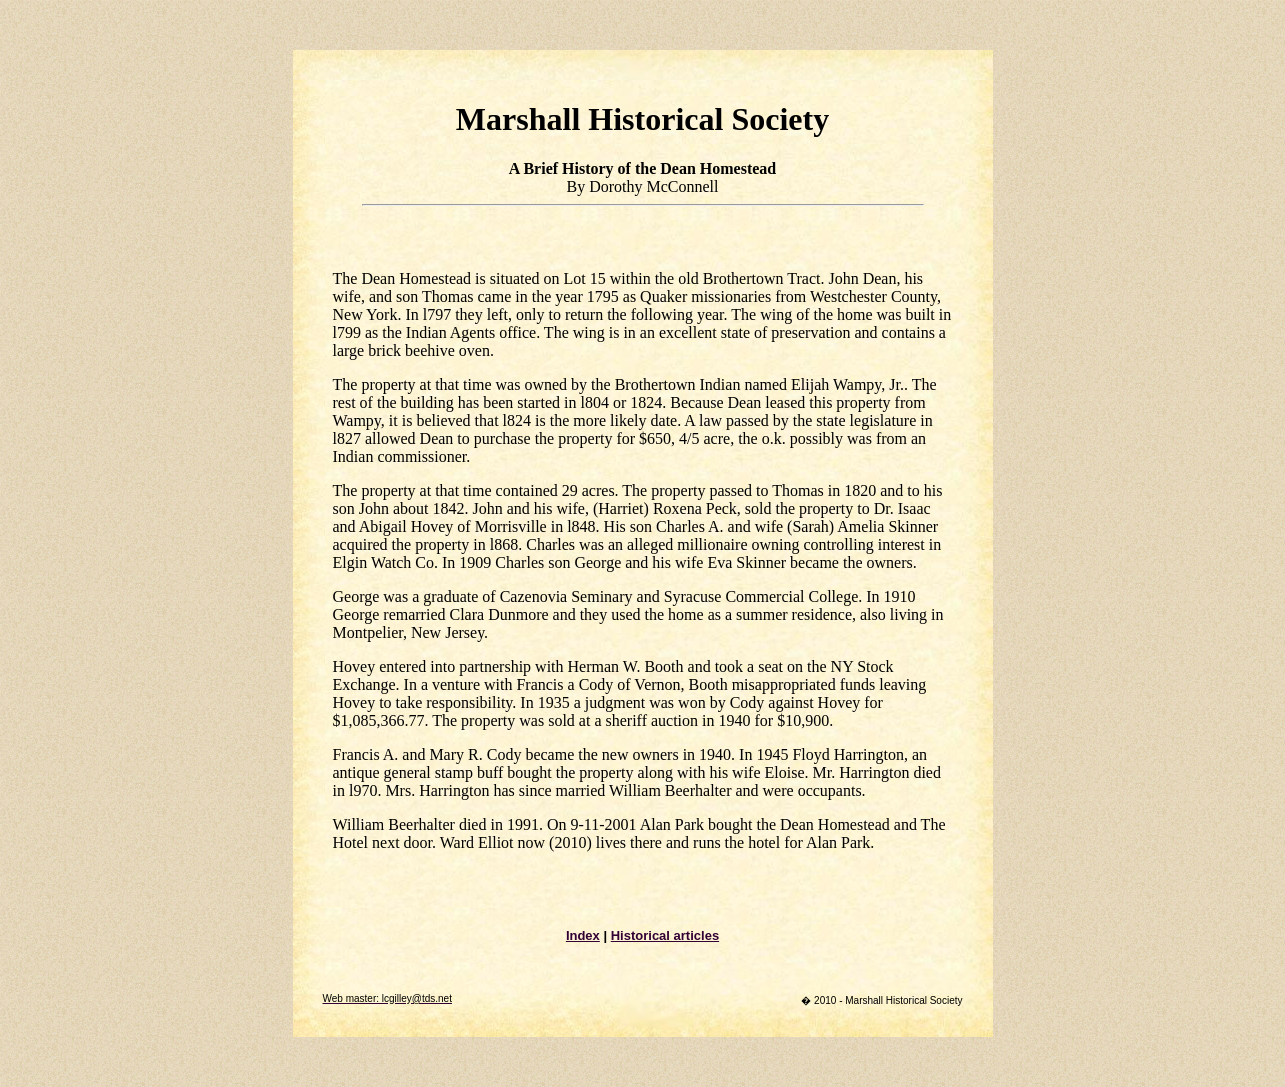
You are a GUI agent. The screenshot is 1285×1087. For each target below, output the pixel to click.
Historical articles (665, 935)
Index (583, 935)
